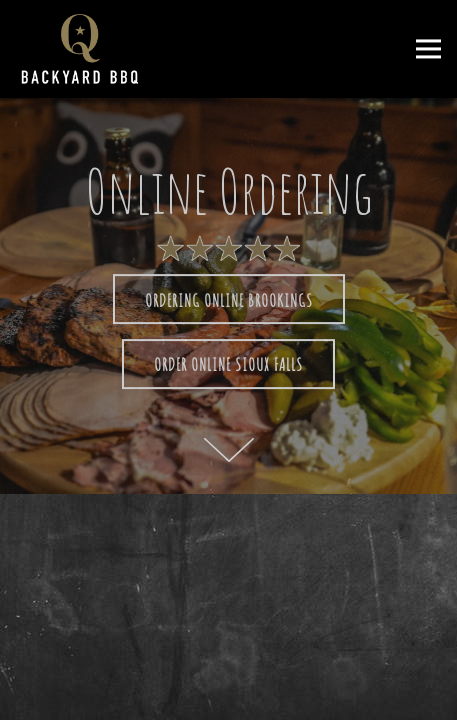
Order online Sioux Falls (228, 365)
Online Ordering (289, 693)
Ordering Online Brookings (229, 300)
